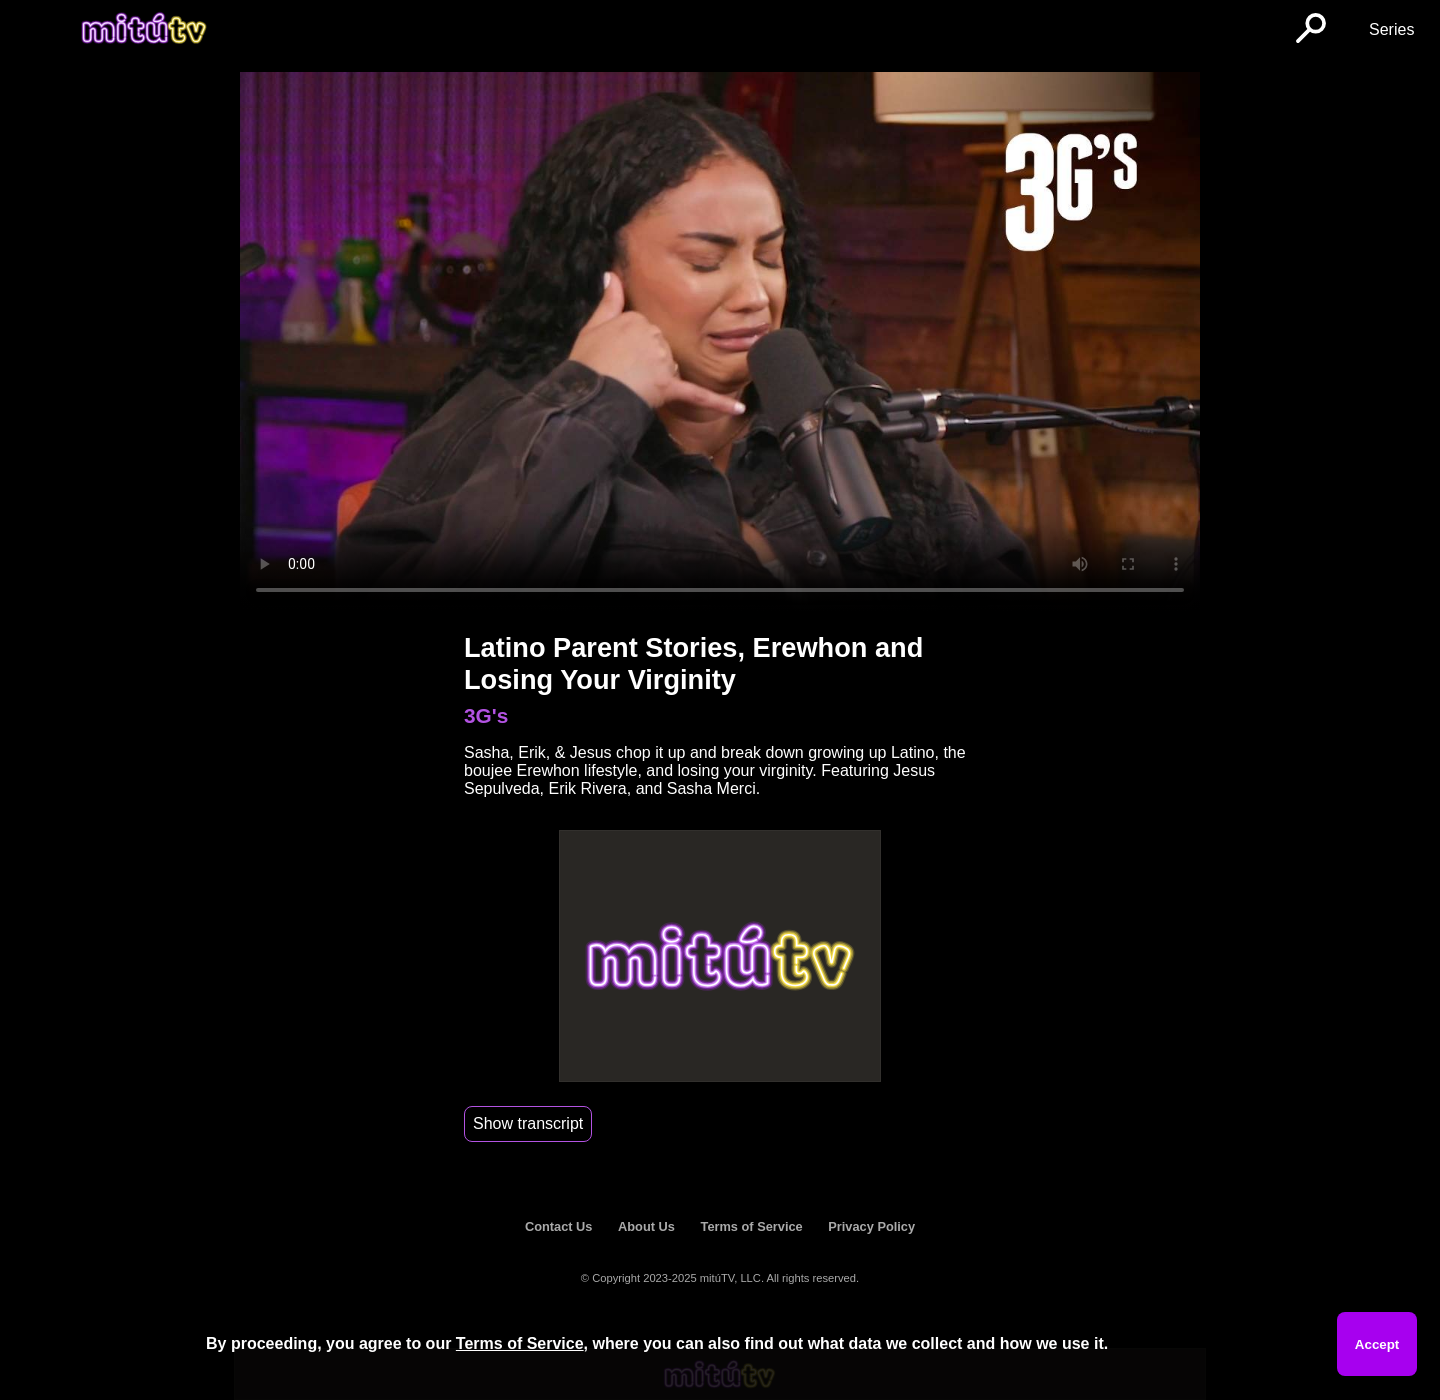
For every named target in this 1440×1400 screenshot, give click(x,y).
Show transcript (528, 1123)
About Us (646, 1226)
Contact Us (559, 1226)
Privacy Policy (871, 1226)
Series (1391, 29)
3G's (486, 715)
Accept (1377, 1344)
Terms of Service (752, 1226)
